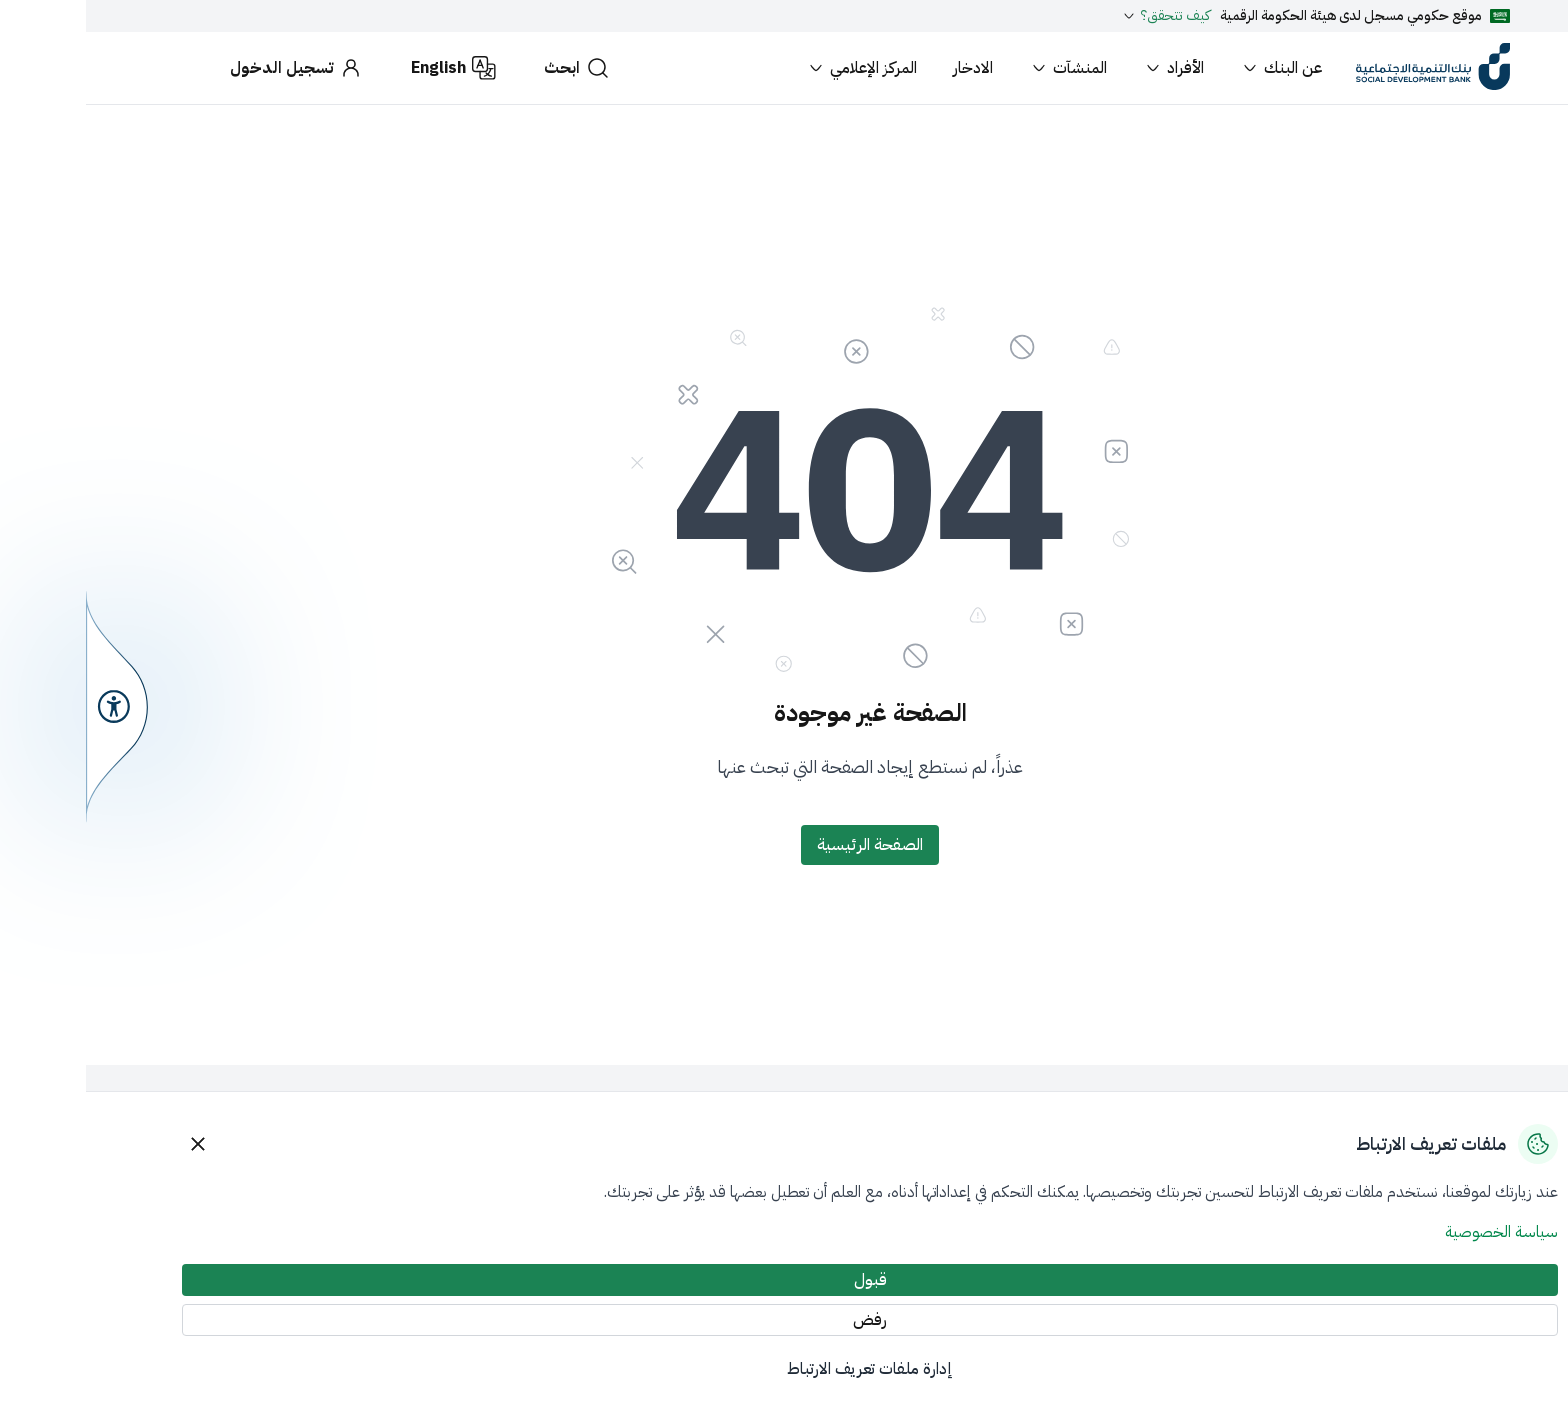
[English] (367, 68)
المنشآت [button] (982, 68)
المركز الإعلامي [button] (775, 68)
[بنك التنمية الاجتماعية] (1347, 68)
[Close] (112, 1144)
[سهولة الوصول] (31, 706)
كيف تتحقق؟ (1079, 16)
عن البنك (1195, 68)
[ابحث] (491, 68)
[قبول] (784, 1280)
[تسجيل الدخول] (210, 68)
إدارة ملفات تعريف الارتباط (784, 1369)
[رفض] (784, 1320)
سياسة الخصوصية (1415, 1232)
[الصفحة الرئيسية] (784, 845)
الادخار (887, 68)
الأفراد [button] (1087, 68)
